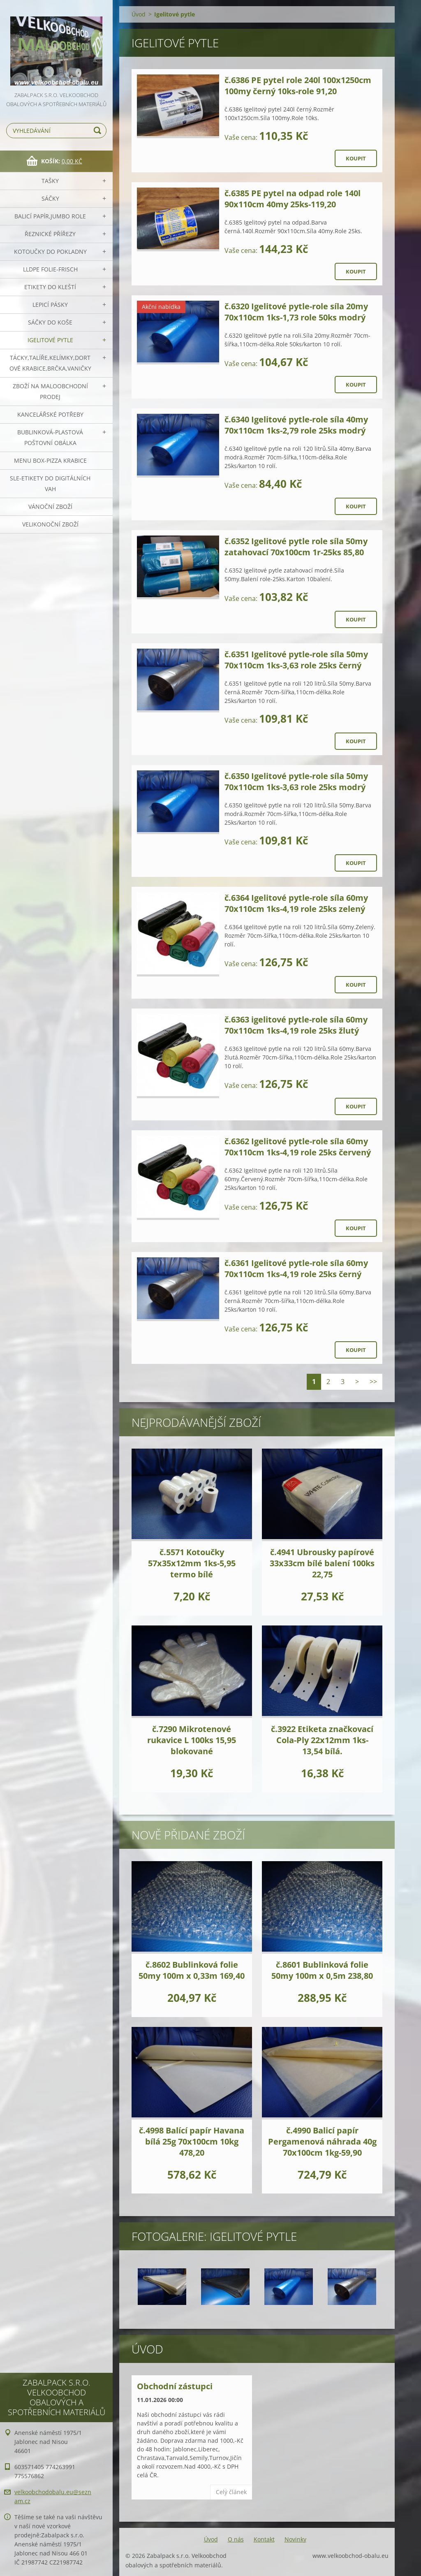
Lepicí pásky (50, 304)
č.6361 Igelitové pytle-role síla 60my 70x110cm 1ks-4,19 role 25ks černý (296, 1268)
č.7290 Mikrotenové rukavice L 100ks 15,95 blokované (191, 1740)
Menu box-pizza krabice (50, 460)
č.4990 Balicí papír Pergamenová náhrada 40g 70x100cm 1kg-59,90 (322, 2141)
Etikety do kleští (50, 287)
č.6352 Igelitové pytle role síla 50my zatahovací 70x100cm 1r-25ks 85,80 (296, 547)
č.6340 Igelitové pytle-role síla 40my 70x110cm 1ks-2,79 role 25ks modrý (296, 425)
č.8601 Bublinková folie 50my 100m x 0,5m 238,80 (322, 1970)
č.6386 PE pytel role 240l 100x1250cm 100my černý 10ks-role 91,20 (297, 85)
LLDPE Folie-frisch (50, 269)
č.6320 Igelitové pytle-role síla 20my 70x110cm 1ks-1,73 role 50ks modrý (296, 312)
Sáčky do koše (50, 322)
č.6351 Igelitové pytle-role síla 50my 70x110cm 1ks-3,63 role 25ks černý (296, 660)
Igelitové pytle (50, 340)
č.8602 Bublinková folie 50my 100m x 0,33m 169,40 (192, 1970)
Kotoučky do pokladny (50, 251)
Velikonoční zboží (50, 524)
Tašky (50, 181)
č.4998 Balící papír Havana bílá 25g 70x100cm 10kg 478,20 (191, 2141)
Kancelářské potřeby (50, 414)
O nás (236, 2539)
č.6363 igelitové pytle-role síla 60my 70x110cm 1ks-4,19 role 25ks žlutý (296, 1025)
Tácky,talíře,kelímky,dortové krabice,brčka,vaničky (50, 363)
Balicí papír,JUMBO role (50, 216)
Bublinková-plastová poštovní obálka (50, 437)
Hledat (98, 130)
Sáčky (50, 198)
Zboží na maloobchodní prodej (50, 391)
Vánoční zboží (50, 506)
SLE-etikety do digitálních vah (50, 483)
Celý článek (231, 2492)
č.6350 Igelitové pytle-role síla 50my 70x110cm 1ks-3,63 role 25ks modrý (296, 781)
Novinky (295, 2539)
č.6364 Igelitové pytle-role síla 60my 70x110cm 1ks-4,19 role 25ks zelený (296, 903)
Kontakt (264, 2539)
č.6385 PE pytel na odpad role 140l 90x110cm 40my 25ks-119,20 (292, 199)
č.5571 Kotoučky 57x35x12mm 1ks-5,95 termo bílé (192, 1563)
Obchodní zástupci (175, 2386)
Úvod (139, 14)
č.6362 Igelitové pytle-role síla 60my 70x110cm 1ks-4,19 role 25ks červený (297, 1147)
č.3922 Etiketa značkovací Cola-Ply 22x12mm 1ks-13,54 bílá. (322, 1740)
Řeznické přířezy (50, 234)
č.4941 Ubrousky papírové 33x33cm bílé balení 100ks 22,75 (322, 1563)
